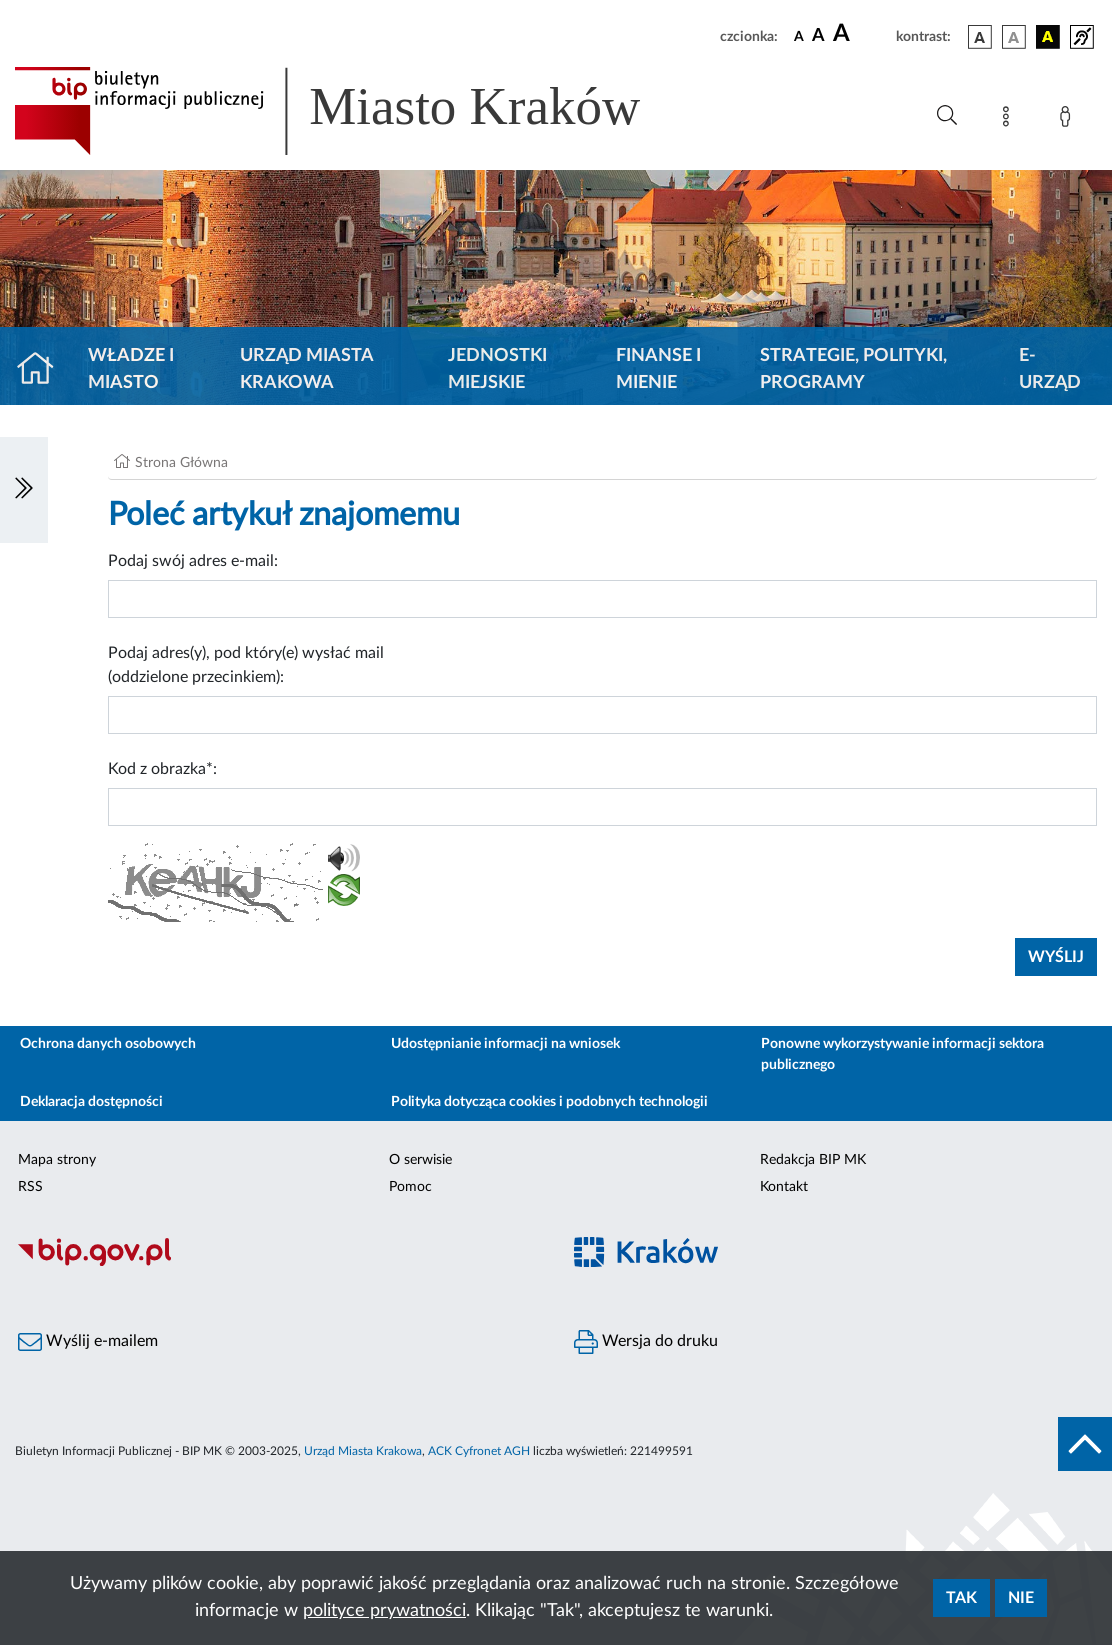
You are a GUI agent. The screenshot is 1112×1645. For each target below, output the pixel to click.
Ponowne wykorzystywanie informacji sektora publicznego (902, 1054)
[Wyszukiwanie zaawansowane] (947, 116)
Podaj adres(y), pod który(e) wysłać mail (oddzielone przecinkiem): (246, 665)
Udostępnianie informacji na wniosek (505, 1044)
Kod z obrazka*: (162, 769)
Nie (1021, 1598)
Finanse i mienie (658, 369)
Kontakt (784, 1187)
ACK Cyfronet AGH (479, 1451)
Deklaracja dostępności (91, 1102)
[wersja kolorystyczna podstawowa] (980, 37)
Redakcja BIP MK (813, 1160)
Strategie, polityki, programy (853, 369)
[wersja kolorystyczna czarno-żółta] (1048, 37)
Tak (961, 1598)
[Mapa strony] (1010, 120)
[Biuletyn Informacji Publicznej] (278, 1263)
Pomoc (410, 1187)
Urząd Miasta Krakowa (306, 369)
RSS (30, 1187)
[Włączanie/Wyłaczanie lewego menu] (24, 490)
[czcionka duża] (861, 34)
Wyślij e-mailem (88, 1342)
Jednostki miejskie (497, 369)
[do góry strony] (1085, 1444)
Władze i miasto (131, 369)
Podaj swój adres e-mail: (193, 561)
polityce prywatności (384, 1611)
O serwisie (420, 1160)
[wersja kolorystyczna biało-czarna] (1014, 37)
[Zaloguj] (1069, 120)
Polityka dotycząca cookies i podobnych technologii (549, 1102)
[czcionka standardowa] (799, 36)
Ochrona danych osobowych (108, 1044)
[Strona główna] (43, 370)
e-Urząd (1050, 369)
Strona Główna (181, 463)
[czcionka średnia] (818, 36)
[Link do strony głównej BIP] (356, 111)
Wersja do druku (646, 1342)
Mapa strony (57, 1160)
